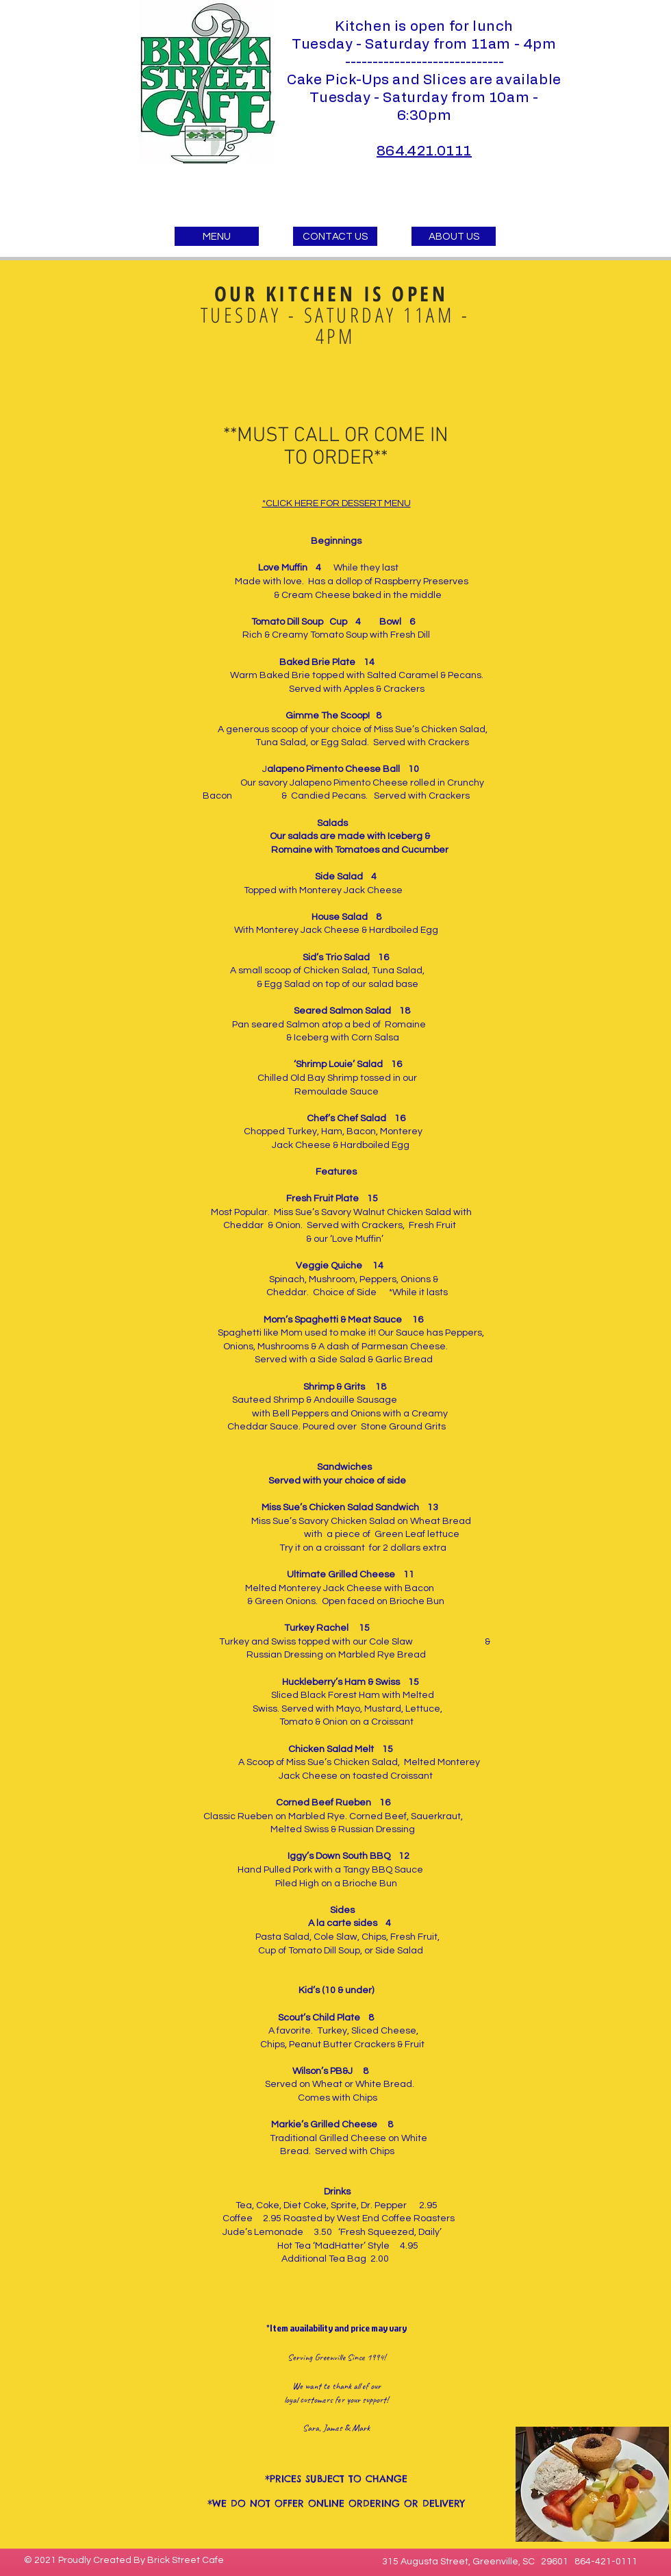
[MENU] (217, 236)
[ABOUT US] (454, 236)
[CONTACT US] (335, 236)
